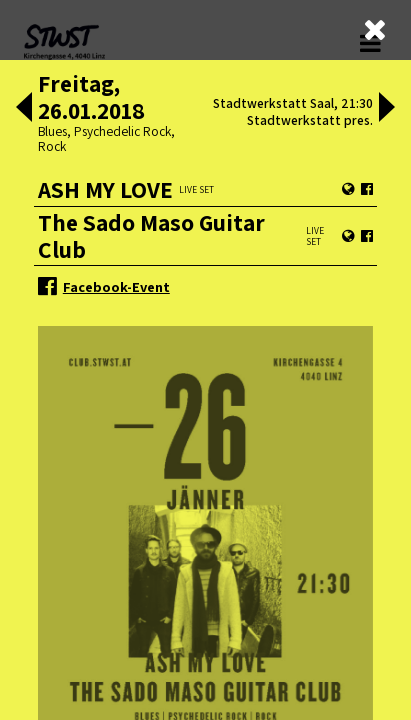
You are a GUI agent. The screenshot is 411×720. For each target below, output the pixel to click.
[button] (24, 109)
